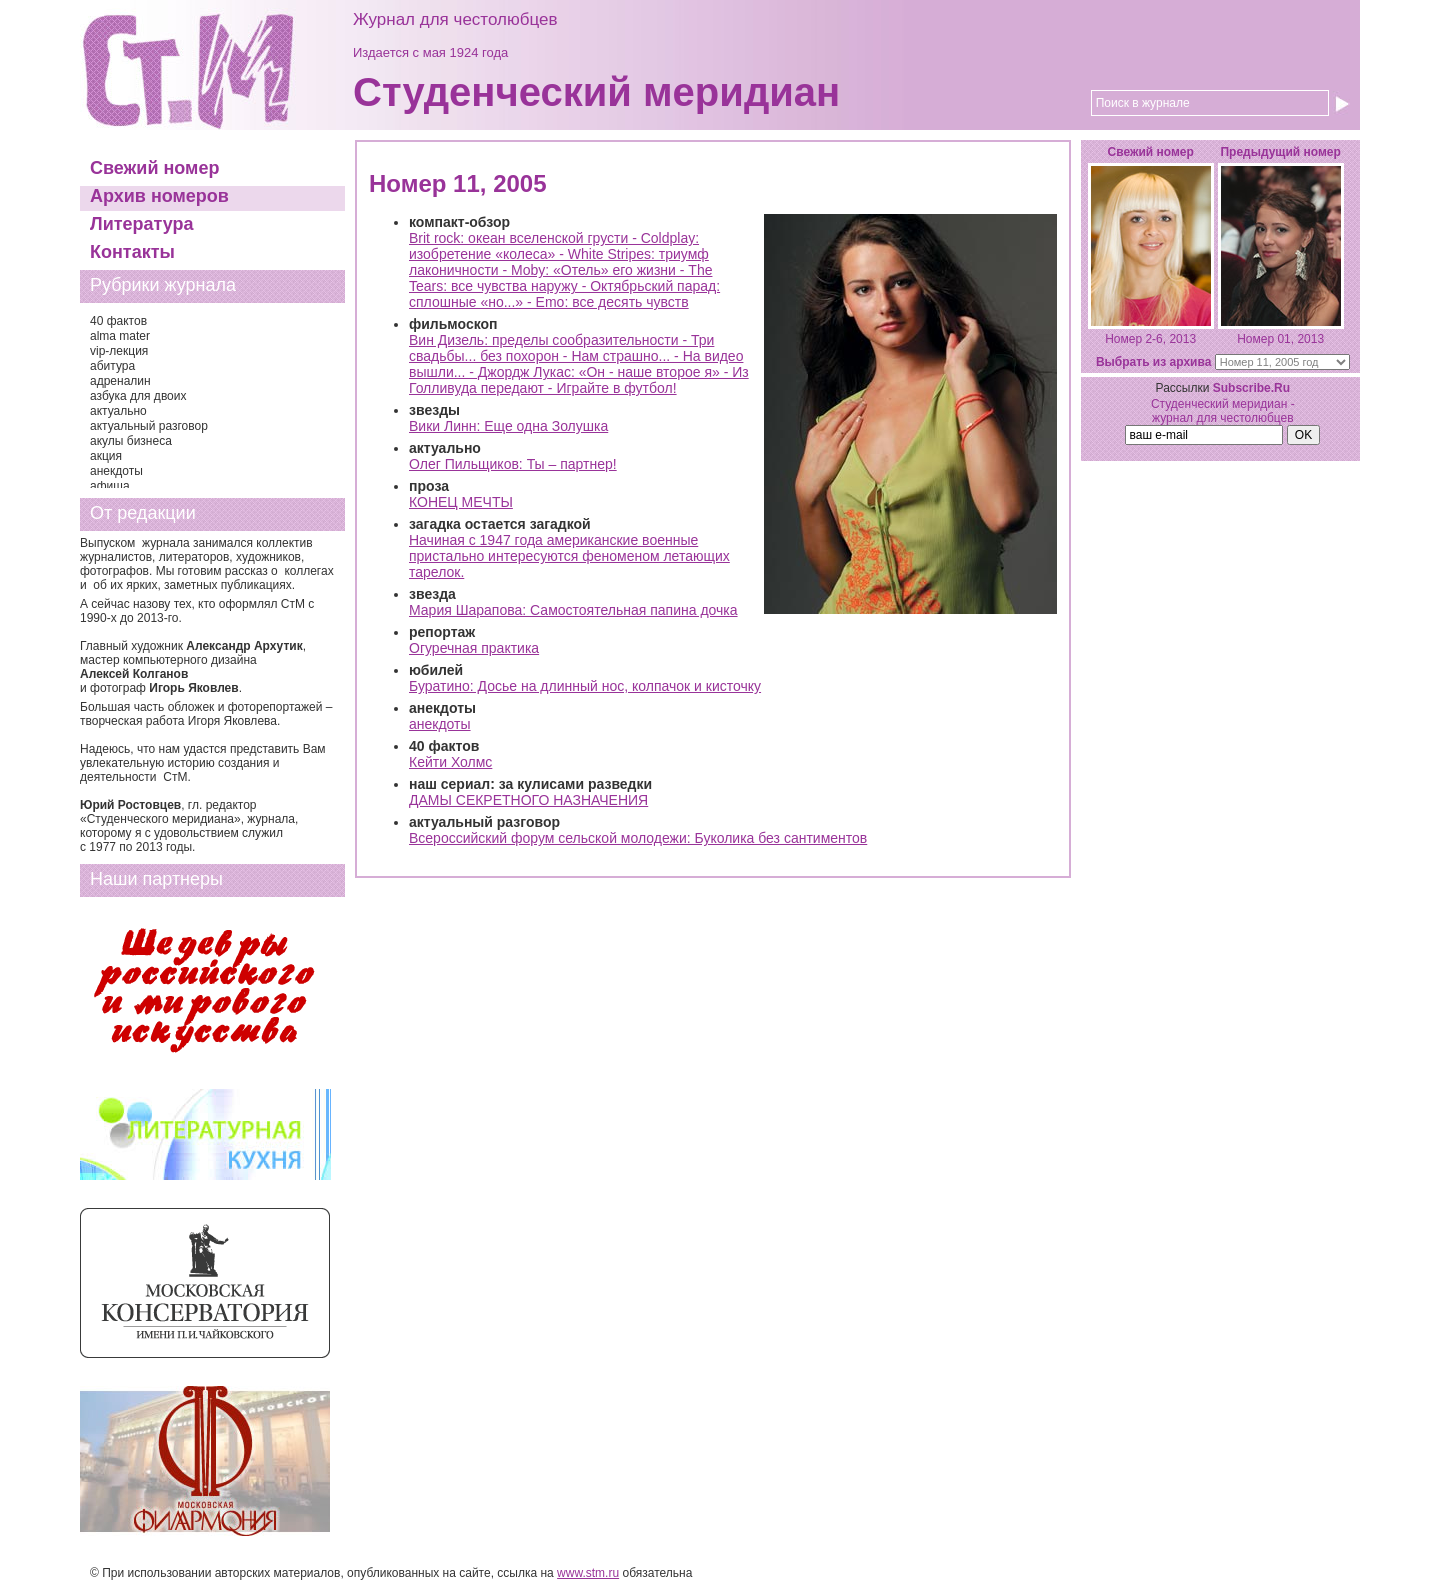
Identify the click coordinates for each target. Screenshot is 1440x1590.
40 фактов (118, 321)
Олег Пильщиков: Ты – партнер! (513, 464)
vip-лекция (119, 351)
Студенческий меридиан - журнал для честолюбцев (1223, 411)
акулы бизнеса (131, 441)
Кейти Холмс (450, 762)
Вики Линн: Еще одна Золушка (508, 426)
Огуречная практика (474, 648)
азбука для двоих (138, 396)
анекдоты (116, 471)
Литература (142, 224)
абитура (112, 366)
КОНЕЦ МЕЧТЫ (461, 502)
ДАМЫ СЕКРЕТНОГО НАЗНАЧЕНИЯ (528, 800)
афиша (110, 486)
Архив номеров (159, 196)
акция (106, 456)
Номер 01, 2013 (1280, 339)
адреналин (120, 381)
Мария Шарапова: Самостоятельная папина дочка (573, 610)
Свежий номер (154, 168)
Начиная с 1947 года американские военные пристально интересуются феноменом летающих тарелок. (569, 556)
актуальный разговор (149, 426)
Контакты (132, 252)
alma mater (120, 336)
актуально (118, 411)
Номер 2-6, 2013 (1150, 339)
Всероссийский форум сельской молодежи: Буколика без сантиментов (638, 838)
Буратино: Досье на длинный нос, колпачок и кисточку (585, 686)
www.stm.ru (588, 1573)
